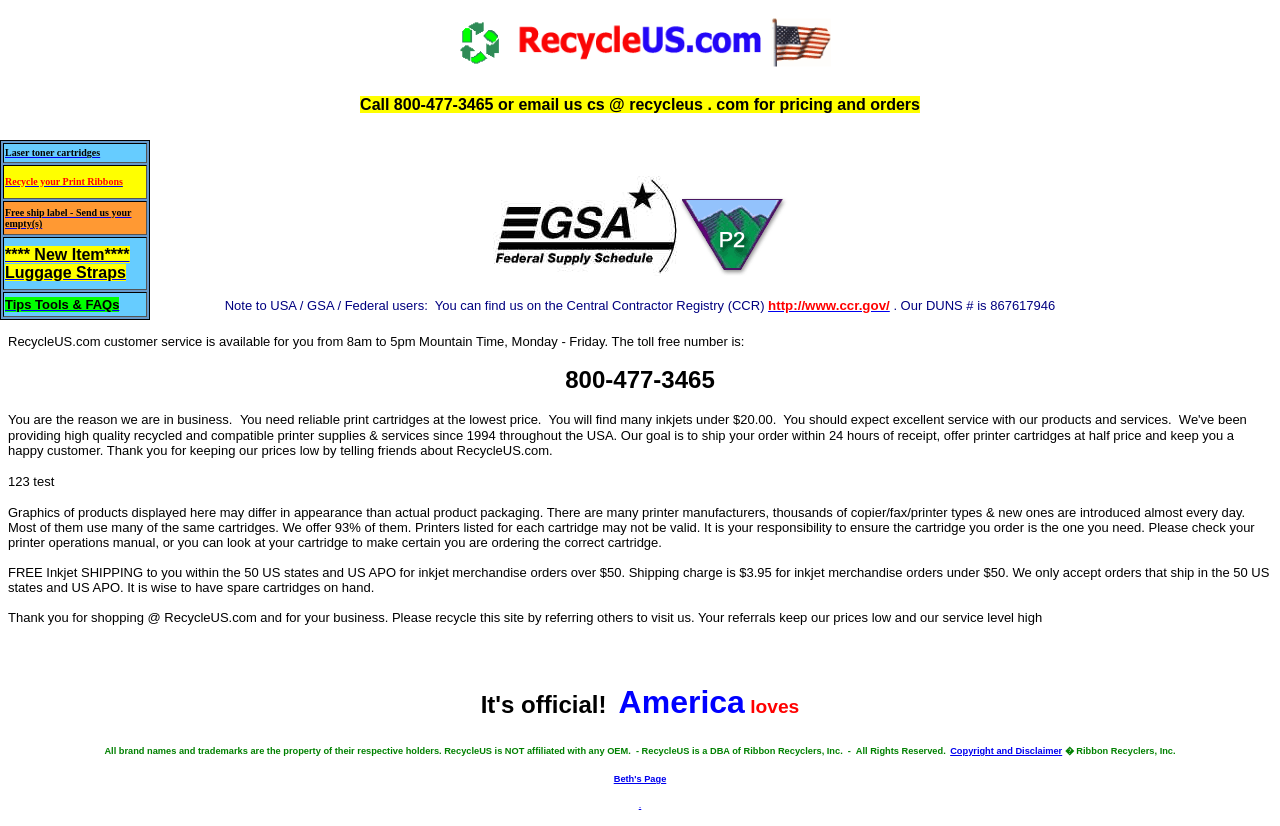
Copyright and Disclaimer (1006, 751)
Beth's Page (640, 779)
